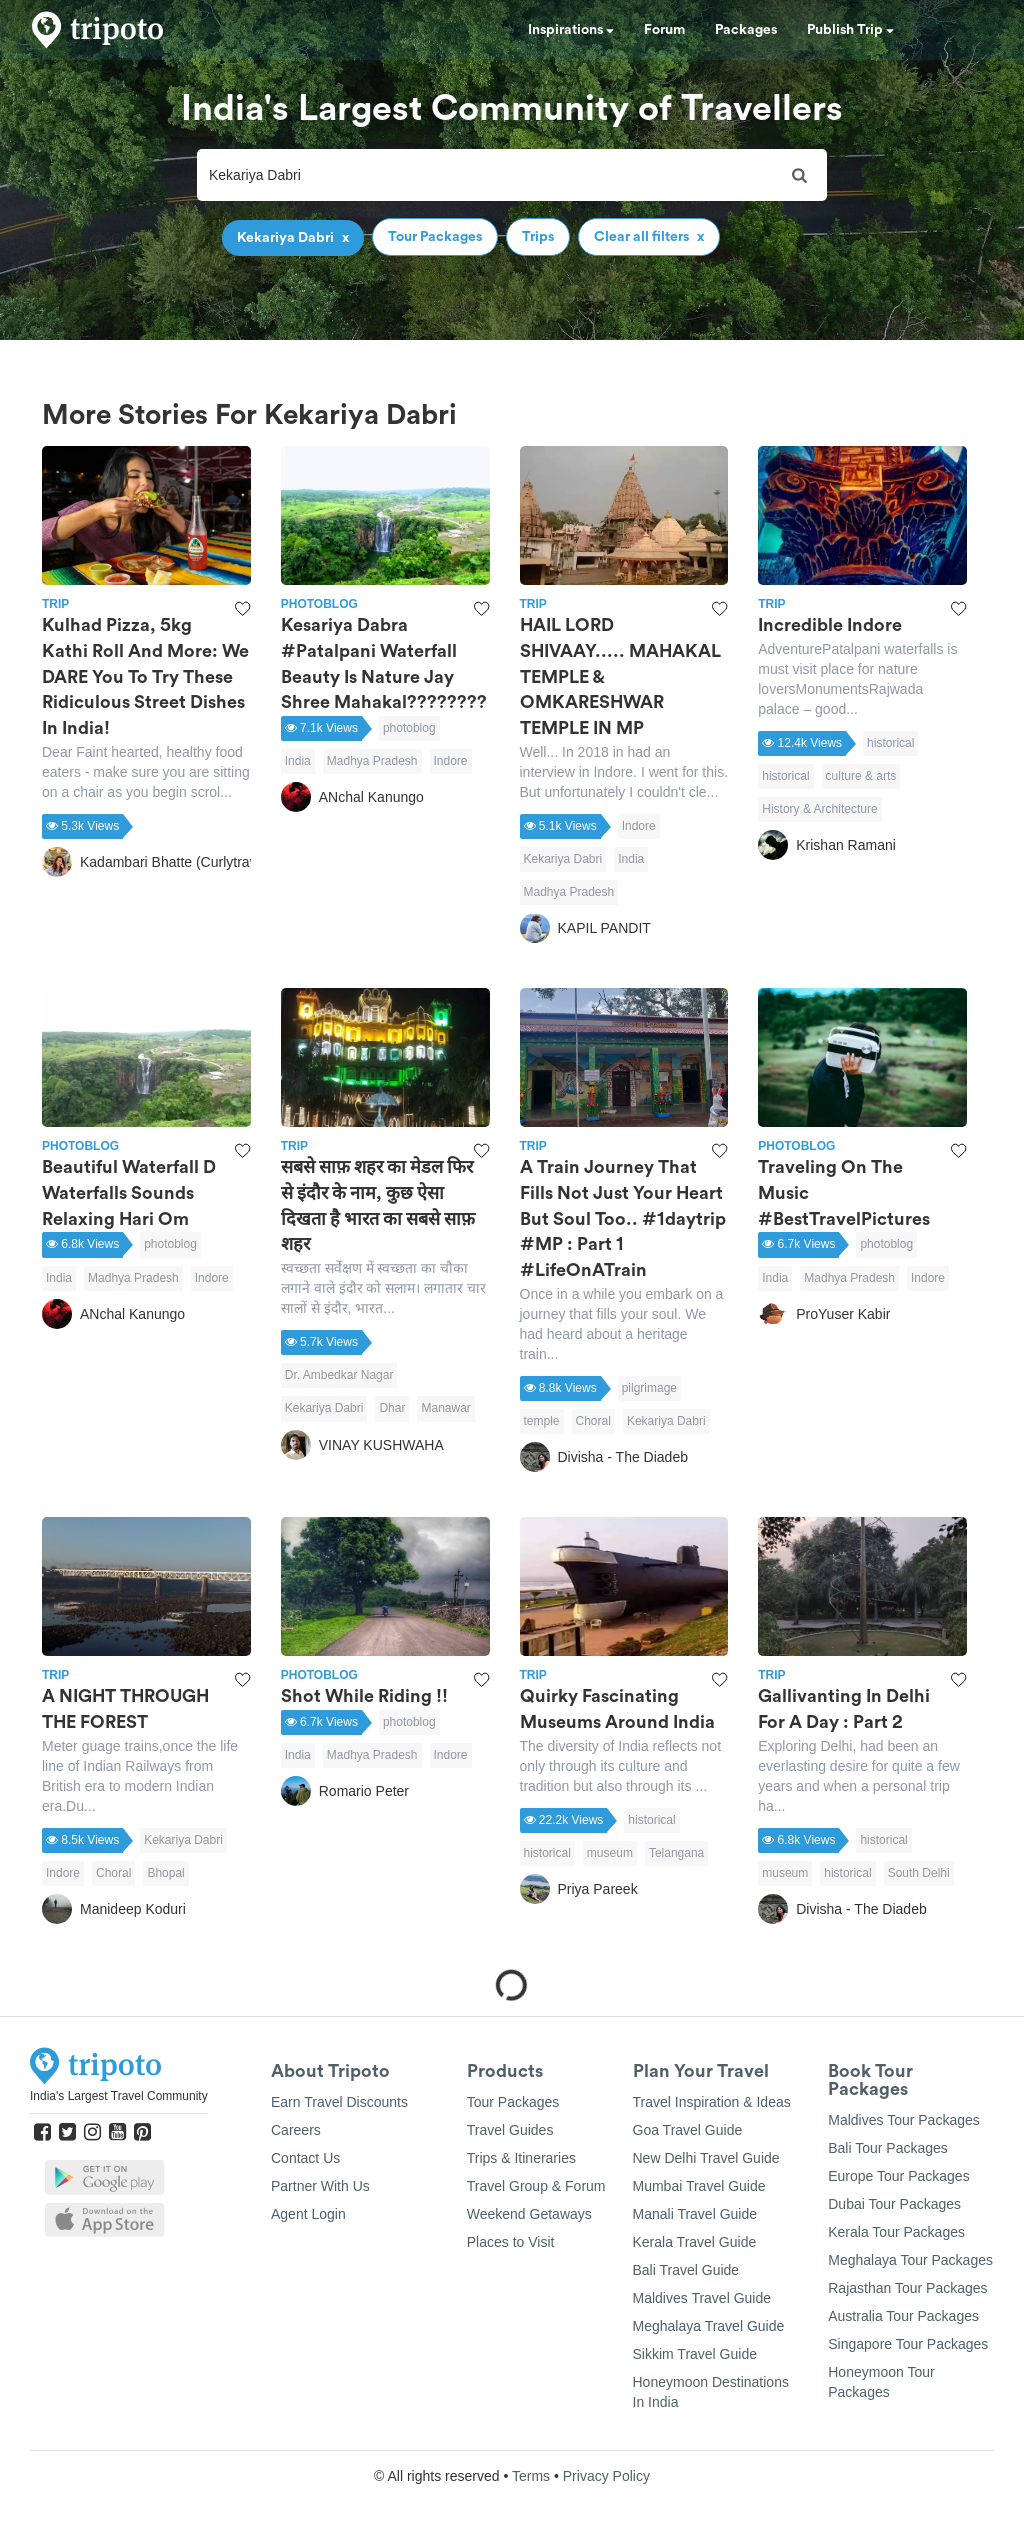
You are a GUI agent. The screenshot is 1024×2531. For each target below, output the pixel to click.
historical (890, 743)
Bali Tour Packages (888, 2148)
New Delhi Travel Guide (706, 2158)
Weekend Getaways (529, 2214)
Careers (296, 2130)
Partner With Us (320, 2186)
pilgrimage (649, 1388)
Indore (451, 761)
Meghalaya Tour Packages (910, 2260)
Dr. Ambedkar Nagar (339, 1375)
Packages (746, 30)
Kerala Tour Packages (896, 2232)
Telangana (676, 1853)
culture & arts (861, 776)
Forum (664, 30)
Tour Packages (513, 2102)
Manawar (445, 1408)
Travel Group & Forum (536, 2186)
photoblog (409, 728)
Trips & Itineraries (521, 2158)
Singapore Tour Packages (908, 2344)
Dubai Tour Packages (894, 2204)
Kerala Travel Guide (695, 2242)
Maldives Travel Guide (702, 2298)
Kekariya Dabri (563, 859)
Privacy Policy (606, 2476)
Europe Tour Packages (898, 2176)
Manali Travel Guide (695, 2214)
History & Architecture (819, 809)
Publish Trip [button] (850, 30)
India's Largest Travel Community (119, 2096)
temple (542, 1421)
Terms (531, 2476)
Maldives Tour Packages (903, 2120)
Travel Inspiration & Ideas (712, 2102)
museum (610, 1853)
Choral (593, 1421)
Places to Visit (511, 2242)
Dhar (392, 1408)
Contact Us (305, 2158)
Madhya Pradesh (372, 761)
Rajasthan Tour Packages (907, 2288)
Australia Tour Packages (903, 2316)
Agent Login (308, 2214)
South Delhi (919, 1873)
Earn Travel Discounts (339, 2102)
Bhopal (165, 1873)
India (298, 761)
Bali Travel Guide (686, 2270)
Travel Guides (510, 2130)
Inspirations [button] (571, 30)
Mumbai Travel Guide (699, 2186)
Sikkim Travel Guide (695, 2354)
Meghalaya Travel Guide (709, 2326)
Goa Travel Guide (688, 2130)
